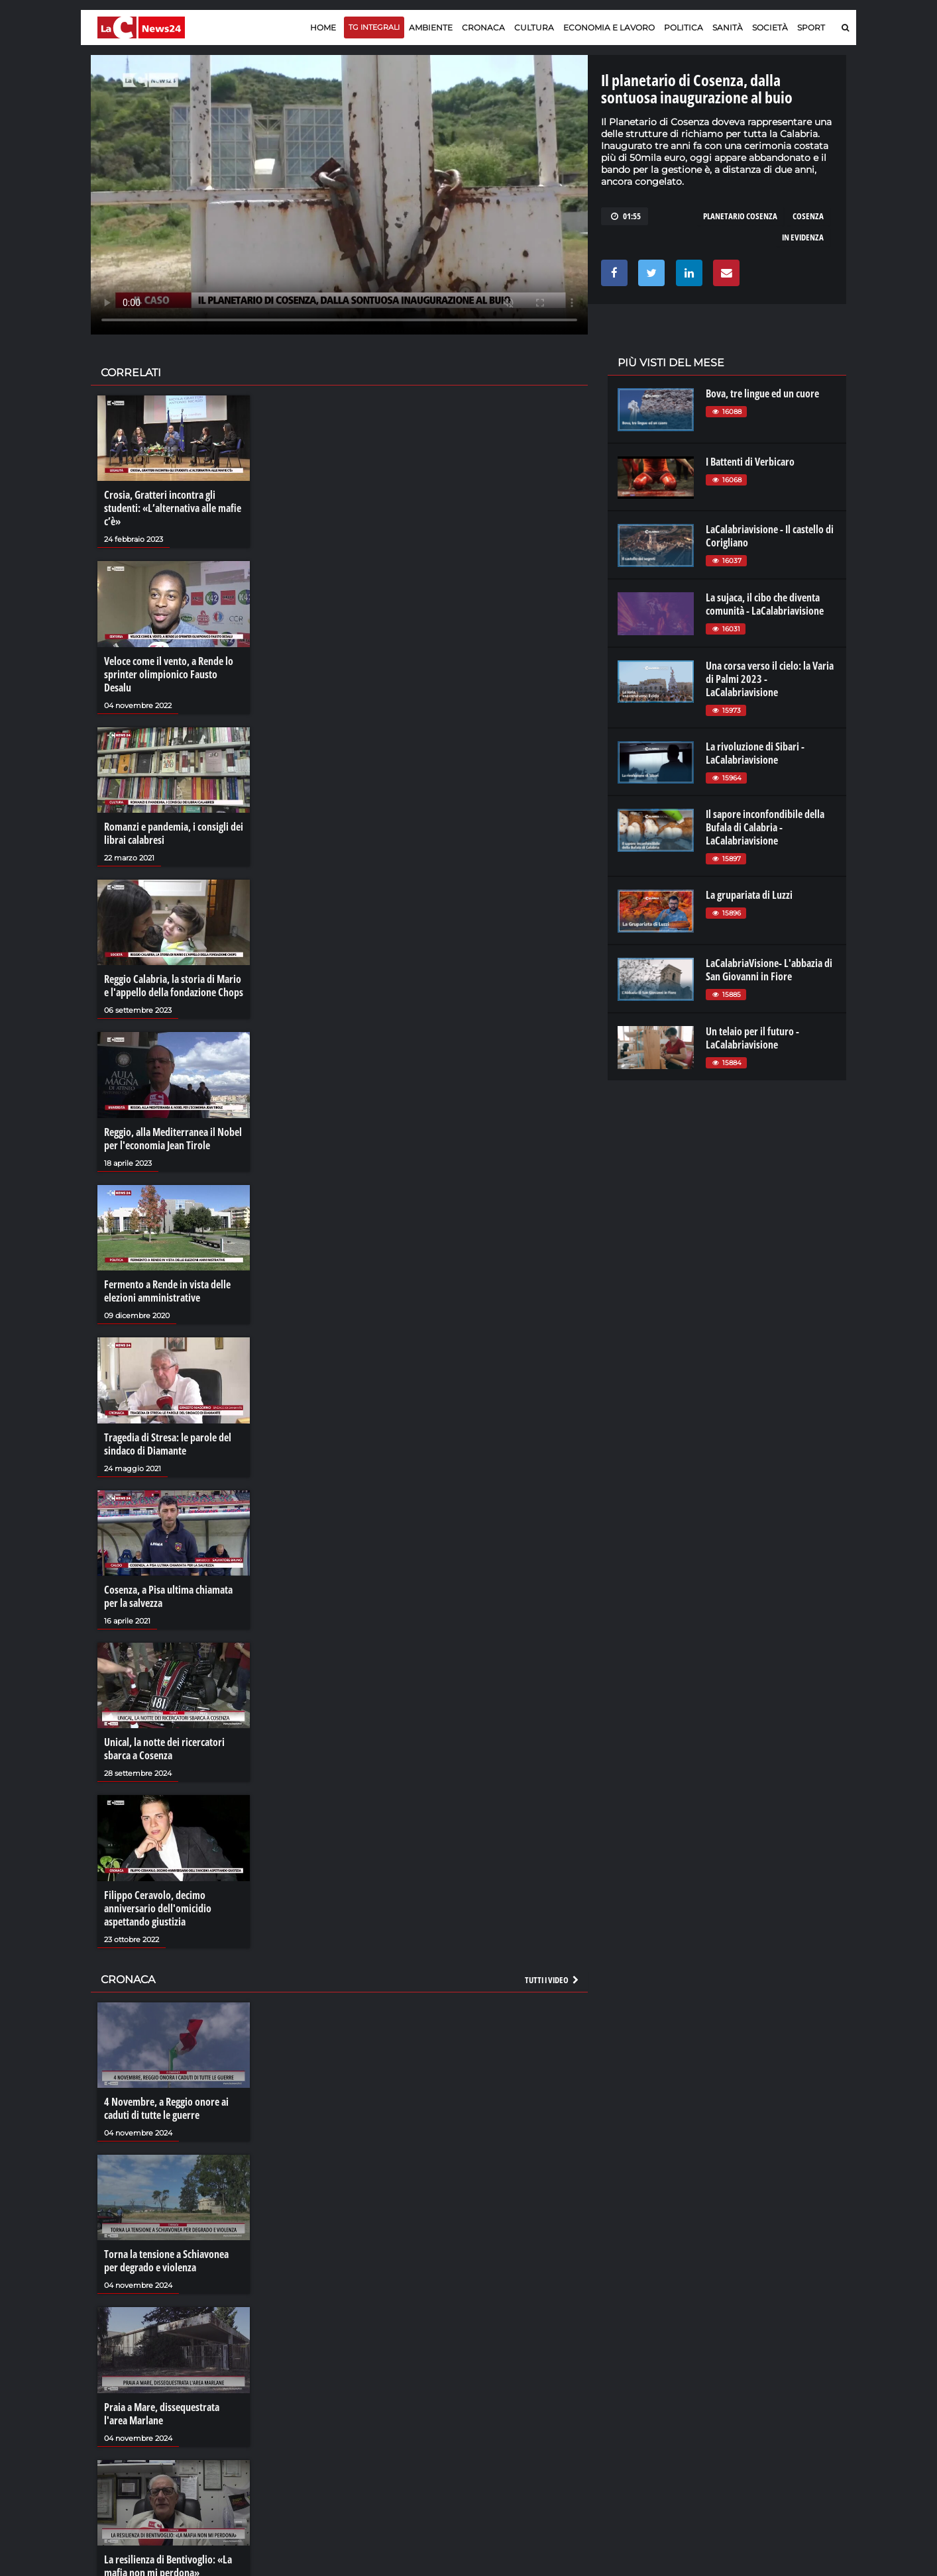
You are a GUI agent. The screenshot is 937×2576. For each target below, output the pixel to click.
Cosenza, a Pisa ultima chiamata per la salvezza (168, 1596)
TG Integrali (374, 27)
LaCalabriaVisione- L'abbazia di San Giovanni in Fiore (769, 970)
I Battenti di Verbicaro (750, 461)
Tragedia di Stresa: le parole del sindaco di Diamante (167, 1444)
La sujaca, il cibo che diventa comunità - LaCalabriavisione (765, 604)
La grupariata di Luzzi (749, 895)
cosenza (808, 216)
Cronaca (483, 27)
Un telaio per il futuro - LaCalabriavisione (752, 1038)
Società (770, 27)
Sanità (727, 27)
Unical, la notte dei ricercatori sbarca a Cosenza (164, 1749)
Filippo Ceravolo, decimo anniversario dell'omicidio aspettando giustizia (157, 1908)
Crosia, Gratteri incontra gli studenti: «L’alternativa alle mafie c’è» (172, 508)
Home (323, 27)
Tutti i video (552, 1980)
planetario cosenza (740, 216)
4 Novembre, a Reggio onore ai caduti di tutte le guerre (166, 2108)
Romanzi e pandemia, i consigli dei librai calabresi (173, 833)
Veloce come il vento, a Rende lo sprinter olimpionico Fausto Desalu (168, 674)
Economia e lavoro (609, 27)
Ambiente (431, 27)
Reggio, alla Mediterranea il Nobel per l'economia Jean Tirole (173, 1139)
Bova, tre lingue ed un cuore (762, 393)
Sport (811, 27)
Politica (683, 27)
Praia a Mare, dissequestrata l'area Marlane (161, 2414)
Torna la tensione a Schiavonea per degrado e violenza (166, 2261)
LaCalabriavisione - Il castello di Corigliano (770, 536)
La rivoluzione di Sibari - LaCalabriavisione (755, 753)
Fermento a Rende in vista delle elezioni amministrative (167, 1291)
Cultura (534, 27)
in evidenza (803, 237)
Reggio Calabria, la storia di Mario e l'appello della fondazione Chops (173, 986)
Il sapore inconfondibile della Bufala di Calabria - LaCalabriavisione (765, 827)
